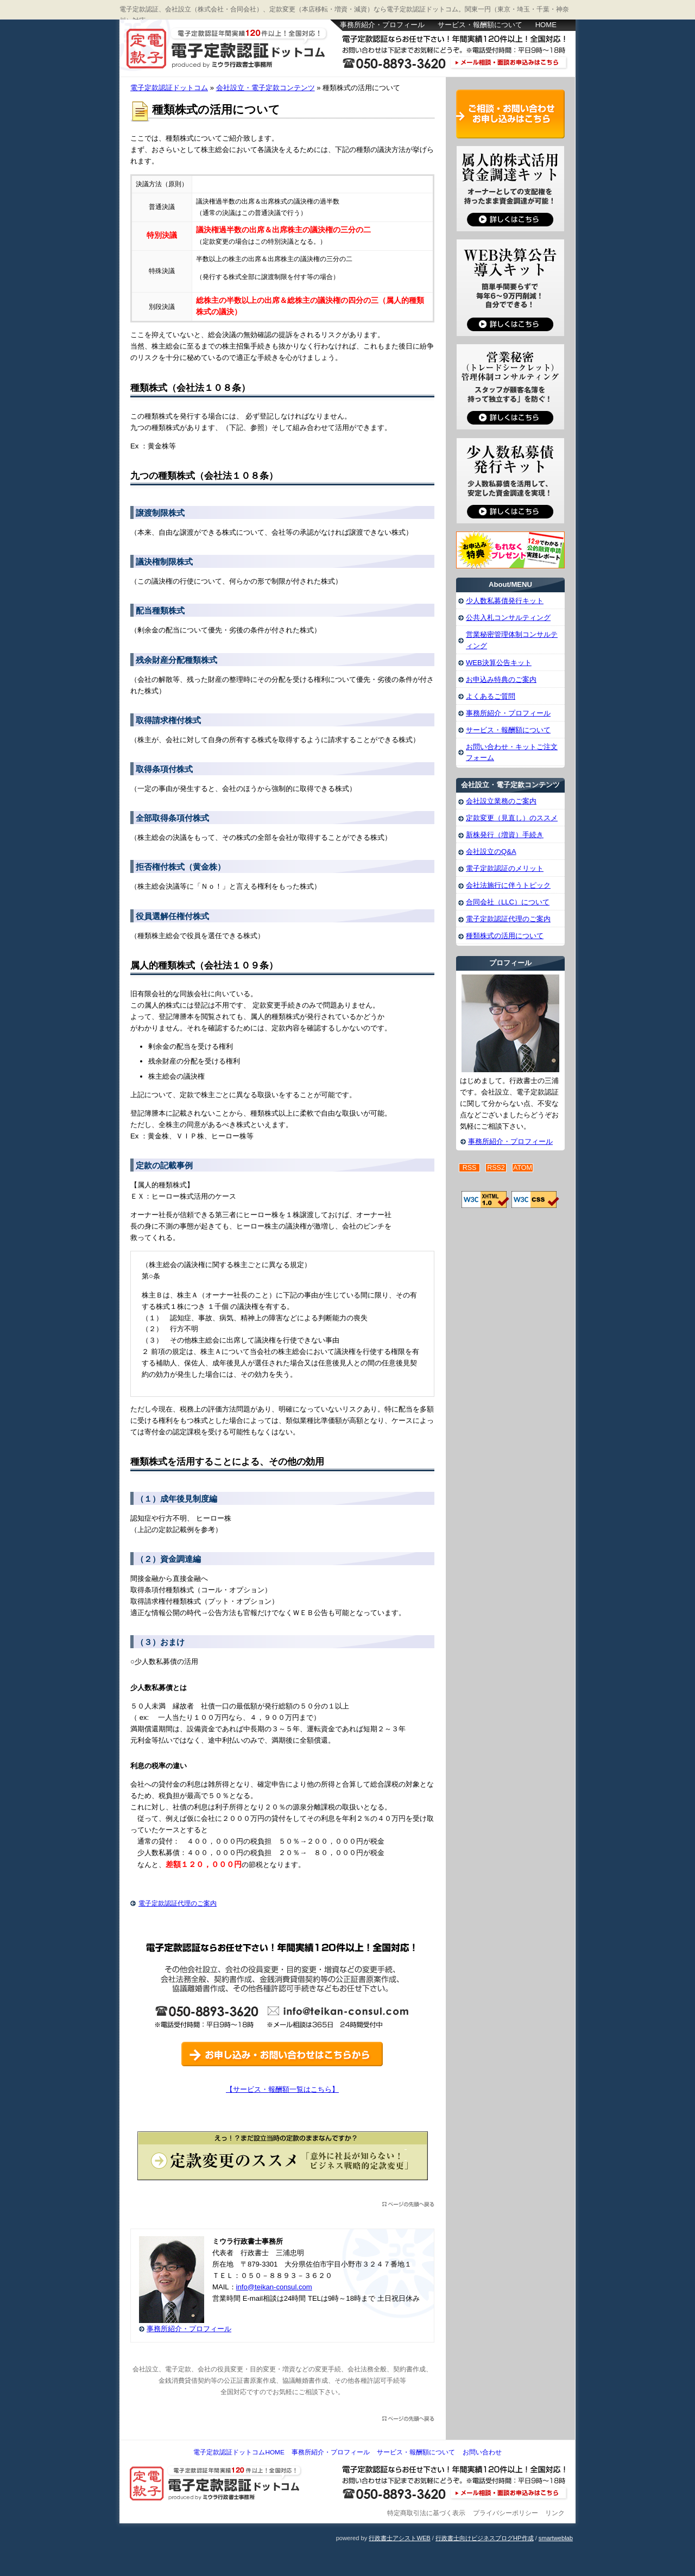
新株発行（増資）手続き (505, 835)
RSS (470, 1167)
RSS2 (496, 1167)
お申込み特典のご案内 (501, 679)
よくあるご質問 (490, 696)
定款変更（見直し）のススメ (512, 818)
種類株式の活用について (505, 936)
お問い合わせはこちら (455, 63)
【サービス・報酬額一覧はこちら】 (282, 2089)
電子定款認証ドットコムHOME (238, 2452)
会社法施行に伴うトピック (508, 885)
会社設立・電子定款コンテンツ (265, 88)
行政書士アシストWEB (399, 2538)
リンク (555, 2513)
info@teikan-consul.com (274, 2287)
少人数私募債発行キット (505, 601)
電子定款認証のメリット (505, 868)
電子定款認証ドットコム (227, 48)
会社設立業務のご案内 (501, 801)
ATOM (522, 1167)
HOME (546, 25)
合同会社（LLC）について (507, 902)
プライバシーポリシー (505, 2513)
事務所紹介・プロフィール (382, 25)
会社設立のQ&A (491, 851)
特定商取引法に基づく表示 (426, 2513)
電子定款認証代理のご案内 (177, 1903)
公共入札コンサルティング (508, 617)
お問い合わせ (482, 2452)
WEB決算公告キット (499, 663)
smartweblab (556, 2538)
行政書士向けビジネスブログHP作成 (484, 2538)
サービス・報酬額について (480, 25)
